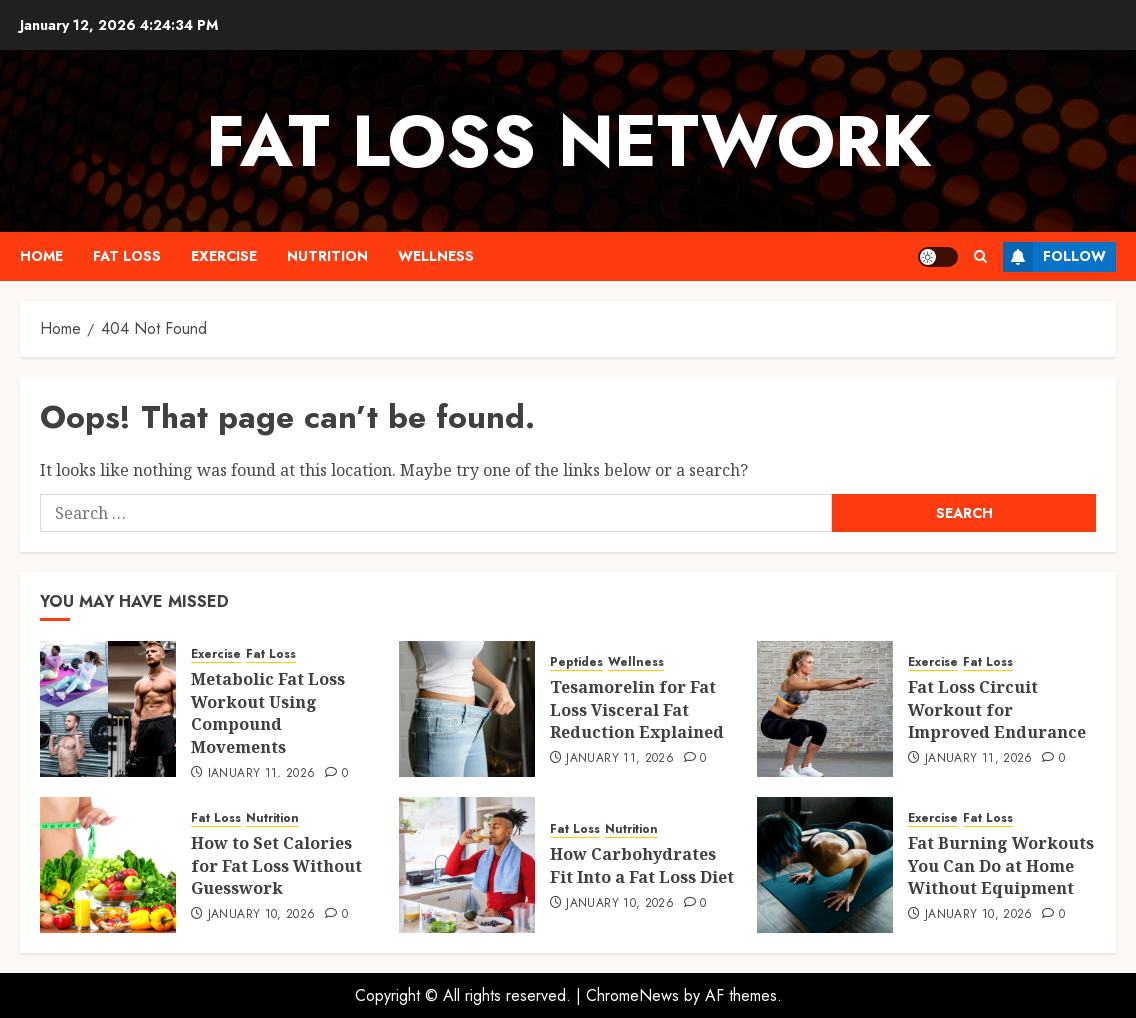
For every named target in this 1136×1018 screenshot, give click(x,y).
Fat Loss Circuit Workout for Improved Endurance (997, 709)
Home (41, 256)
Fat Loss (127, 256)
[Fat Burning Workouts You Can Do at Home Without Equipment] (825, 865)
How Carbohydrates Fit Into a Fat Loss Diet (642, 865)
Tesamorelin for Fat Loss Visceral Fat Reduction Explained (637, 709)
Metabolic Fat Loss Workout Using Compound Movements (268, 712)
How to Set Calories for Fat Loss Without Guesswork (276, 865)
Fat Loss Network (568, 141)
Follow (1054, 257)
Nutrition (327, 256)
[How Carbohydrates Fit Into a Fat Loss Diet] (467, 865)
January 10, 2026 (262, 915)
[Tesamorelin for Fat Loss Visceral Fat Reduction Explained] (467, 709)
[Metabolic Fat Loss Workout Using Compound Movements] (108, 709)
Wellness (436, 256)
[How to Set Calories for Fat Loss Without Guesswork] (108, 865)
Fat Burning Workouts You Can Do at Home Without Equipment (1001, 865)
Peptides (576, 662)
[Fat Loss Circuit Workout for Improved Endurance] (825, 709)
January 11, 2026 (262, 774)
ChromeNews (632, 995)
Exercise (224, 256)
